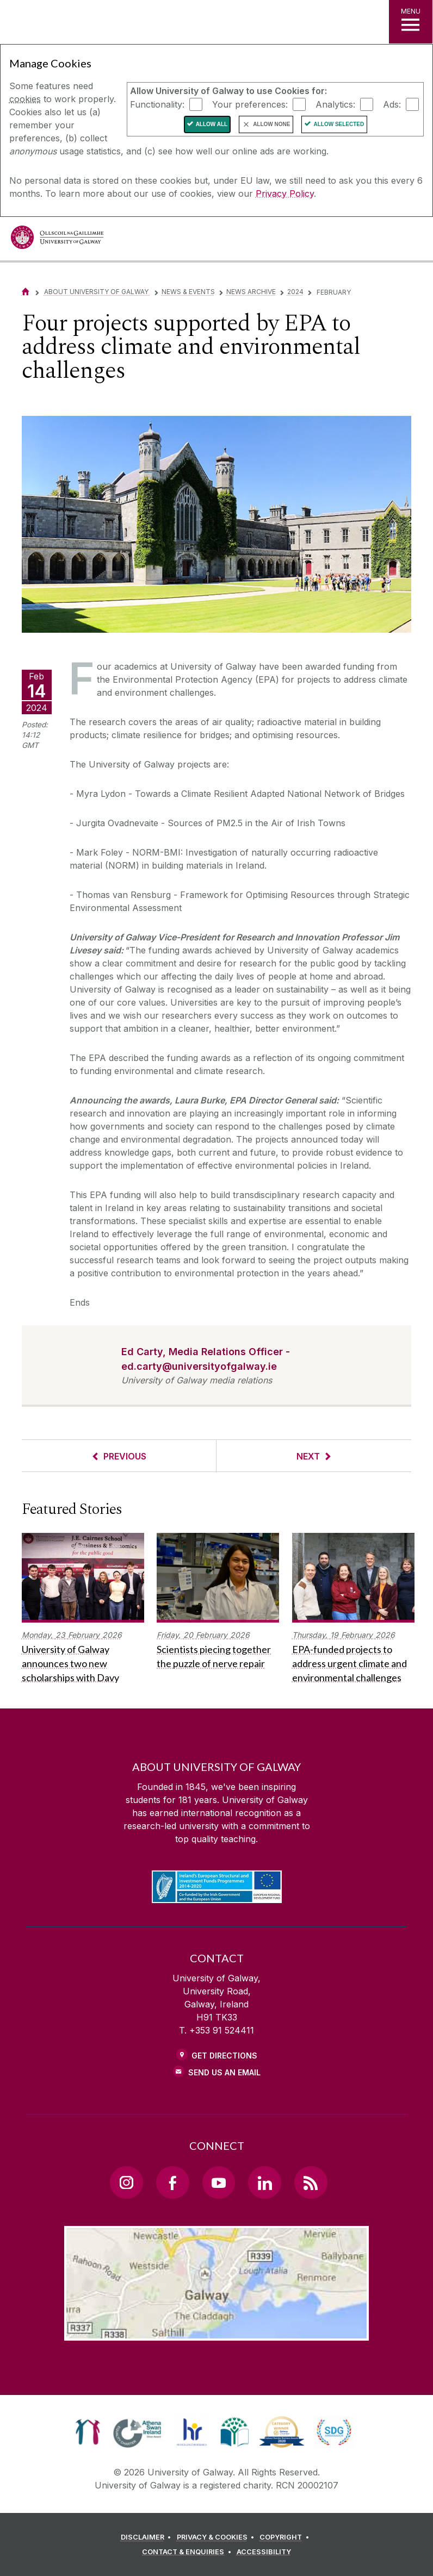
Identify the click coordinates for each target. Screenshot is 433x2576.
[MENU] (410, 21)
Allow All (212, 124)
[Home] (25, 292)
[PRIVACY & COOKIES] (217, 2537)
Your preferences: (250, 103)
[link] (88, 2432)
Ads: (392, 103)
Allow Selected (338, 124)
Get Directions (224, 2055)
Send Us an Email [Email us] (224, 2072)
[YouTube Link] (218, 2182)
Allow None (271, 124)
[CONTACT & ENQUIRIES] (188, 2552)
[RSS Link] (310, 2182)
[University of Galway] (57, 240)
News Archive (251, 292)
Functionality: (157, 103)
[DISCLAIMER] (148, 2537)
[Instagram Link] (126, 2182)
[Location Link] (216, 2331)
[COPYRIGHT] (285, 2537)
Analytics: (335, 103)
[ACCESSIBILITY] (264, 2552)
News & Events (188, 292)
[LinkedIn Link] (264, 2182)
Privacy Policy (285, 193)
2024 (295, 292)
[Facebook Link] (172, 2182)
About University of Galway (97, 292)
